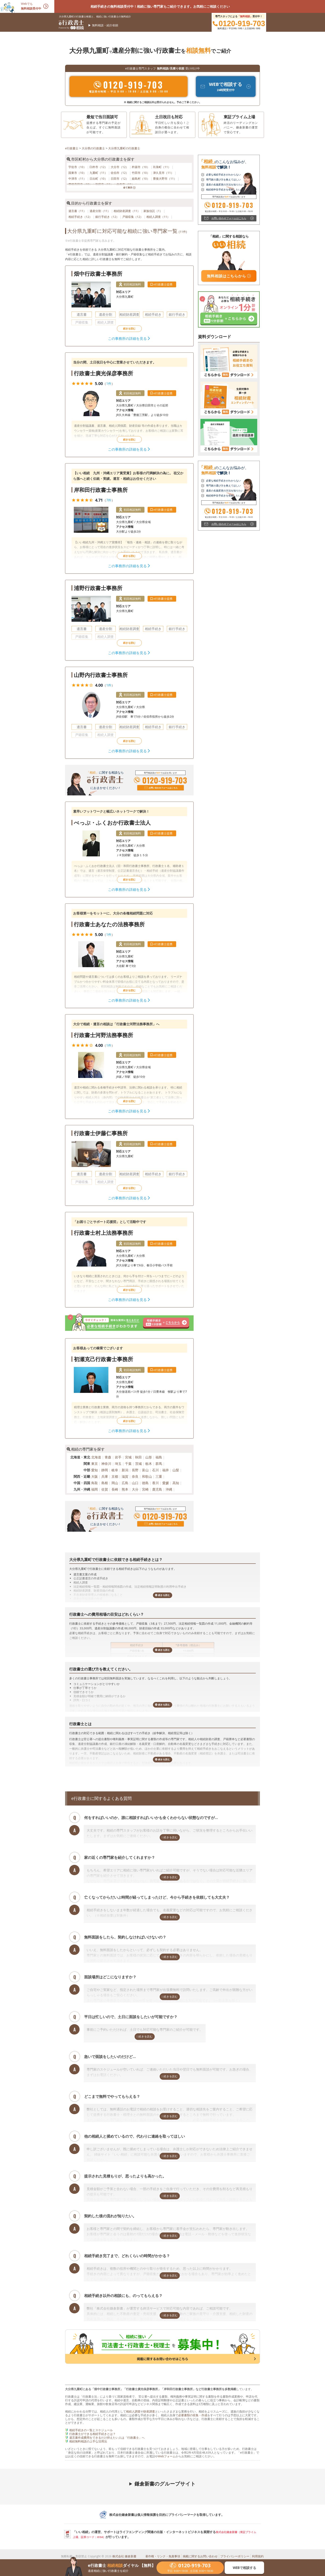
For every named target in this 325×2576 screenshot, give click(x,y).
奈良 (135, 1476)
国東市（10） (77, 173)
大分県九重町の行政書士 (124, 148)
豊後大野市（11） (165, 178)
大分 (135, 1489)
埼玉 (118, 1463)
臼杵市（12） (99, 167)
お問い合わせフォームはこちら (163, 787)
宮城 (128, 1457)
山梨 (175, 1470)
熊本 (125, 1489)
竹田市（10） (141, 173)
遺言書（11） (77, 211)
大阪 (94, 1476)
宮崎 (145, 1489)
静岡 (104, 1470)
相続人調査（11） (158, 217)
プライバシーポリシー (234, 2556)
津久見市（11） (164, 173)
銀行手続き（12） (107, 217)
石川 (155, 1470)
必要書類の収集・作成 (192, 2415)
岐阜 (115, 1470)
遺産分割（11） (100, 211)
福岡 (94, 1489)
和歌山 (147, 1476)
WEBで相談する (244, 2567)
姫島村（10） (141, 178)
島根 (104, 1483)
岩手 (118, 1457)
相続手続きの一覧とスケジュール (91, 2430)
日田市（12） (120, 178)
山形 (148, 1457)
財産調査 (149, 2411)
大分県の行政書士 (93, 148)
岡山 (115, 1483)
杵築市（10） (141, 167)
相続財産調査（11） (127, 211)
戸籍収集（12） (133, 217)
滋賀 (125, 1476)
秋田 (138, 1457)
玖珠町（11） (162, 167)
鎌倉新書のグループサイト (165, 2483)
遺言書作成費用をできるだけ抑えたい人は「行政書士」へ (107, 2437)
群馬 (158, 1463)
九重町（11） (99, 173)
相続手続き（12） (80, 217)
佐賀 (104, 1489)
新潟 (125, 1470)
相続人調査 (133, 2411)
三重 (158, 1476)
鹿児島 (157, 1489)
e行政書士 (71, 148)
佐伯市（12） (120, 173)
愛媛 (165, 1483)
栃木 (148, 1463)
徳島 (145, 1483)
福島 (158, 1457)
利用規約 (258, 2556)
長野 (135, 1470)
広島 (125, 1483)
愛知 (94, 1470)
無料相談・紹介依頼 (105, 25)
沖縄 (169, 1489)
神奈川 (106, 1463)
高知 (175, 1483)
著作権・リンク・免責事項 (162, 2556)
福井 (165, 1470)
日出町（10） (99, 178)
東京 (94, 1463)
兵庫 (104, 1476)
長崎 (115, 1489)
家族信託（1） (153, 211)
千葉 (128, 1463)
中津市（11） (77, 178)
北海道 (96, 1457)
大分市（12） (120, 167)
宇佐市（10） (77, 167)
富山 (145, 1470)
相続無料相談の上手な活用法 (88, 2441)
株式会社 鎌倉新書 (124, 2556)
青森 (108, 1457)
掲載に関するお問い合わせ (200, 2556)
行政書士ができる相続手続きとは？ (92, 2434)
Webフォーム (167, 2456)
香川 (155, 1483)
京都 (115, 1476)
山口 (135, 1483)
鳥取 (94, 1483)
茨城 (138, 1463)
